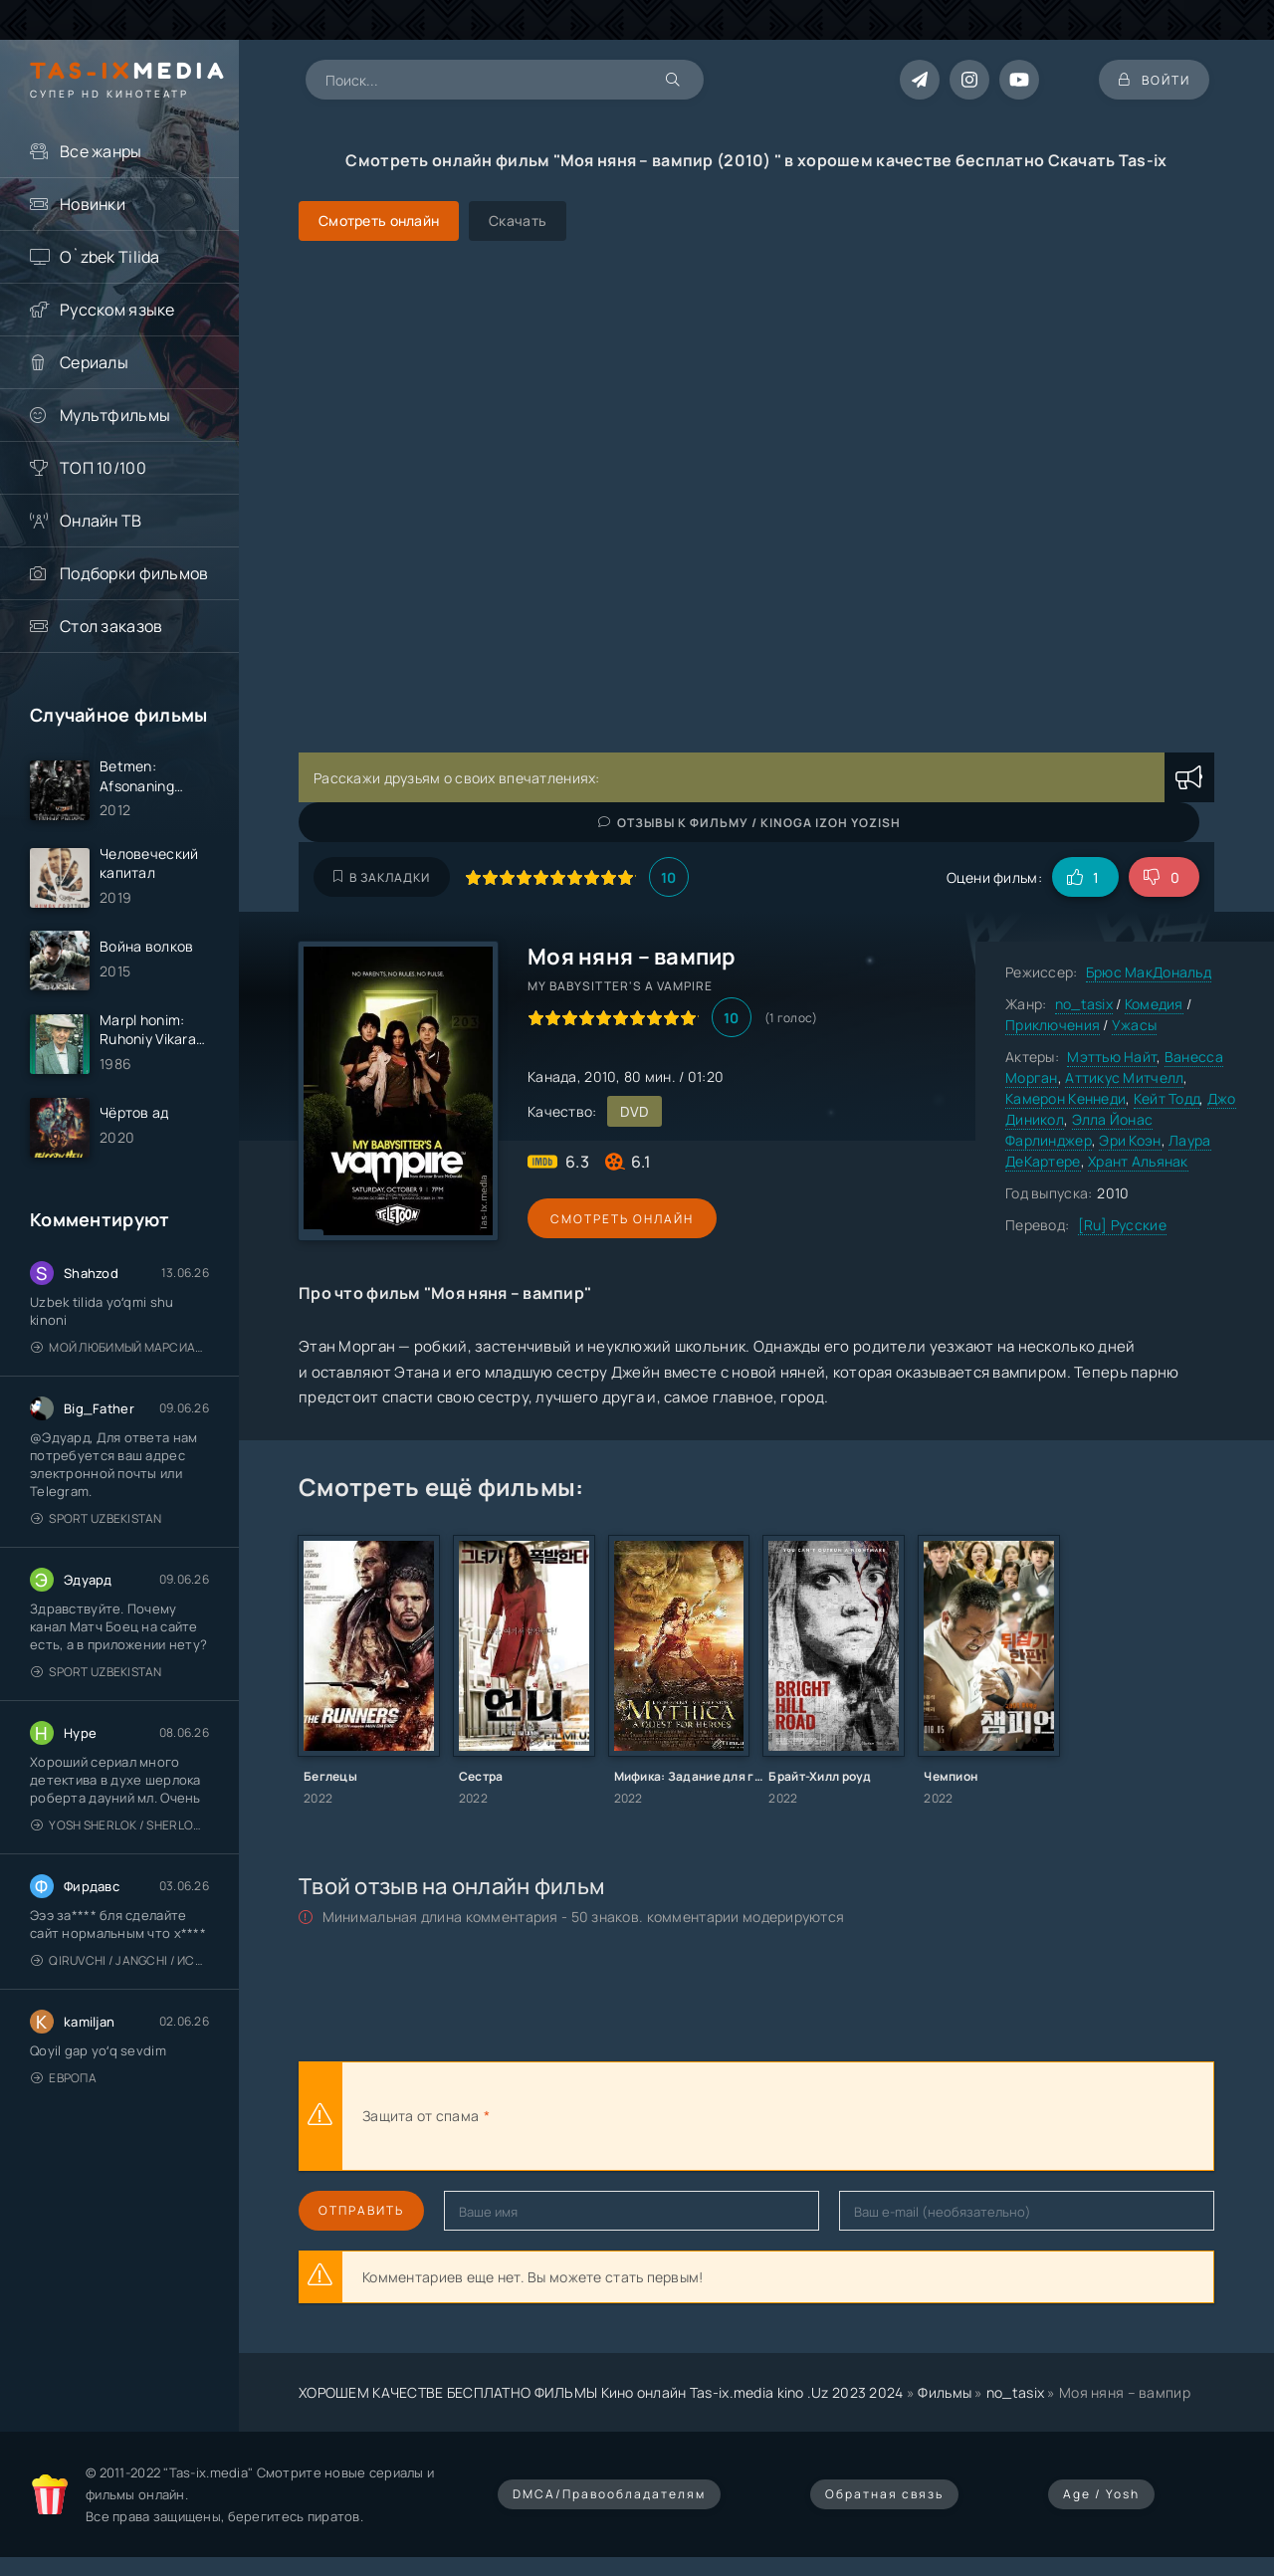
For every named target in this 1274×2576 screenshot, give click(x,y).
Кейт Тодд (1167, 1098)
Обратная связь (884, 2493)
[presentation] (712, 2116)
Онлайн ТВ (101, 521)
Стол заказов (111, 626)
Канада (552, 1076)
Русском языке (117, 310)
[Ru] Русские (1122, 1224)
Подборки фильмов (134, 573)
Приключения (1052, 1024)
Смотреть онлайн (619, 1218)
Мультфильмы (115, 415)
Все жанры (101, 151)
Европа (64, 2079)
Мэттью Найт (1112, 1056)
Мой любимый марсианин (120, 1349)
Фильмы (944, 2392)
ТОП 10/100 (103, 468)
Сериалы (94, 362)
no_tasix (1084, 1003)
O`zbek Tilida (110, 257)
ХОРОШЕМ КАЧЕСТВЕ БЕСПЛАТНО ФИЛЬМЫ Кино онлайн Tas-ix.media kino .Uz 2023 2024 (601, 2392)
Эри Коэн (1130, 1140)
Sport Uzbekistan (96, 1520)
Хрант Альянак (1138, 1161)
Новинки (92, 204)
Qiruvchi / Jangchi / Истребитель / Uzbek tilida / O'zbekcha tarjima (120, 1962)
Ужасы (1134, 1024)
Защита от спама (420, 2115)
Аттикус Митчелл (1124, 1077)
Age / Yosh (1101, 2493)
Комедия (1154, 1003)
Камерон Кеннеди (1065, 1098)
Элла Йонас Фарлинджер (1079, 1130)
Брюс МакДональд (1148, 972)
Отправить (361, 2210)
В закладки (381, 877)
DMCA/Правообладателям (609, 2493)
